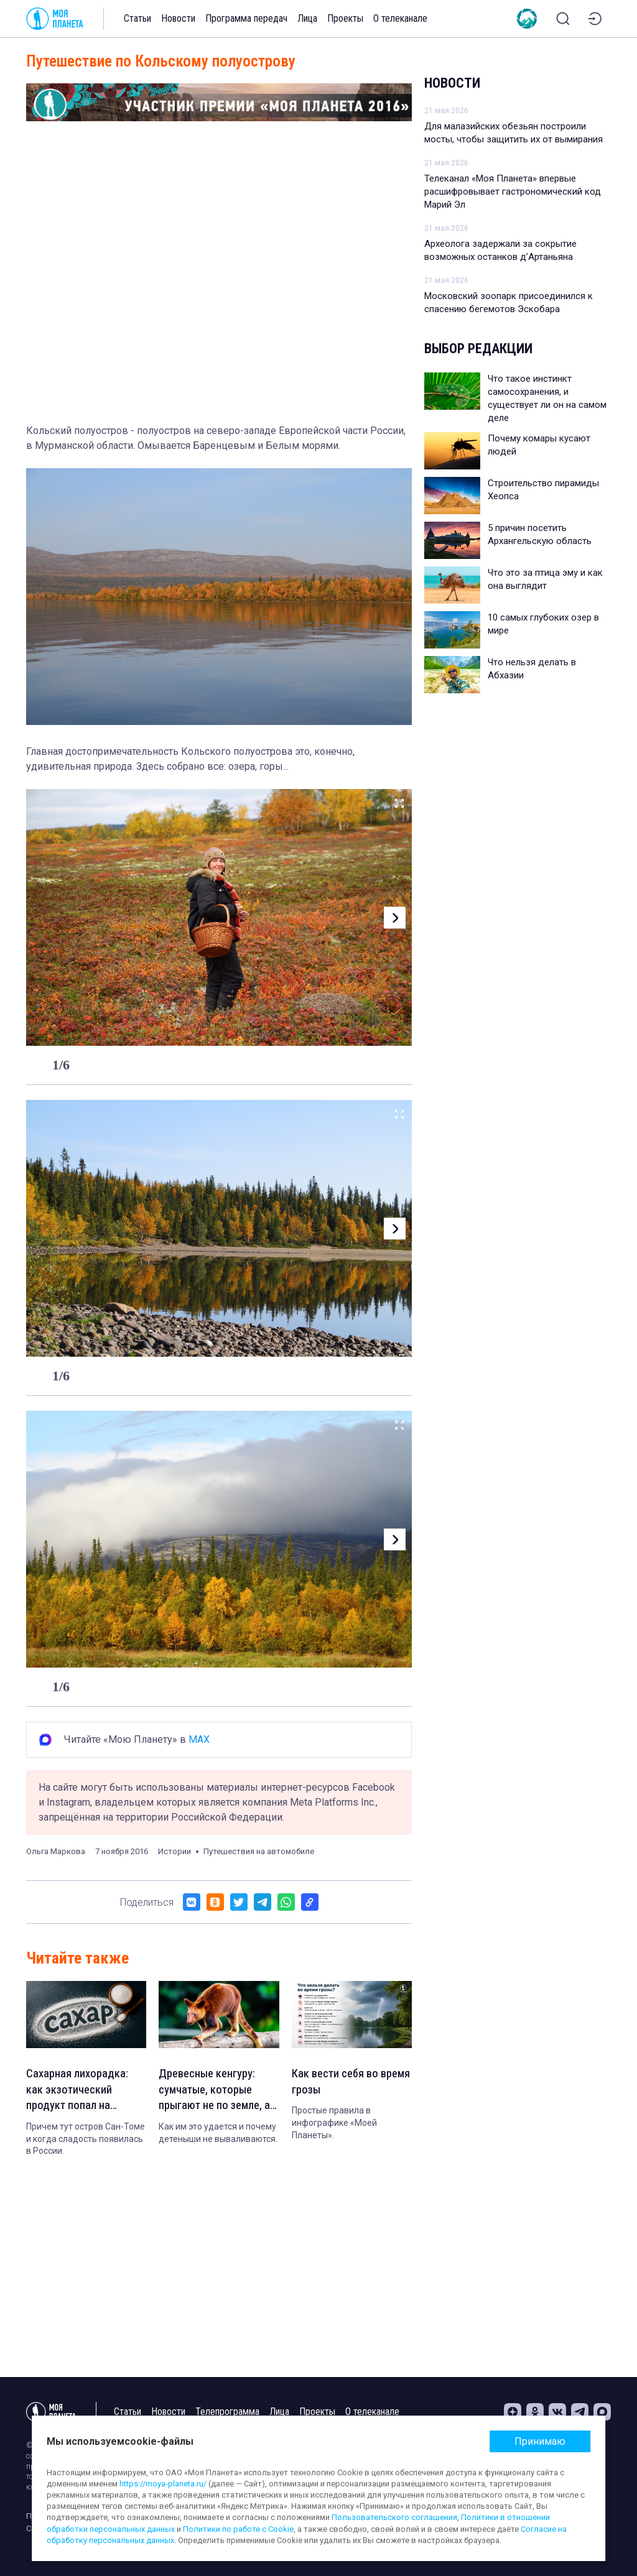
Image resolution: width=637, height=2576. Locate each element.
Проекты (345, 18)
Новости (178, 18)
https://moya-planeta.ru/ (163, 2483)
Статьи (137, 18)
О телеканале (400, 18)
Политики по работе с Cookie (238, 2529)
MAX (199, 1739)
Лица (307, 18)
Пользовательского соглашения (394, 2517)
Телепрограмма (227, 2411)
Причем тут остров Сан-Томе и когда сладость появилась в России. (85, 2143)
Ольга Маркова (55, 1851)
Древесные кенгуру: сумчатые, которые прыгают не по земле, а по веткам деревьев (215, 2092)
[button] (392, 917)
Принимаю (539, 2441)
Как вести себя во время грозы (338, 2083)
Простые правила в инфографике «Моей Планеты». (334, 2125)
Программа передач (246, 18)
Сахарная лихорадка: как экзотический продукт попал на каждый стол (79, 2092)
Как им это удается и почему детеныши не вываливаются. (218, 2137)
